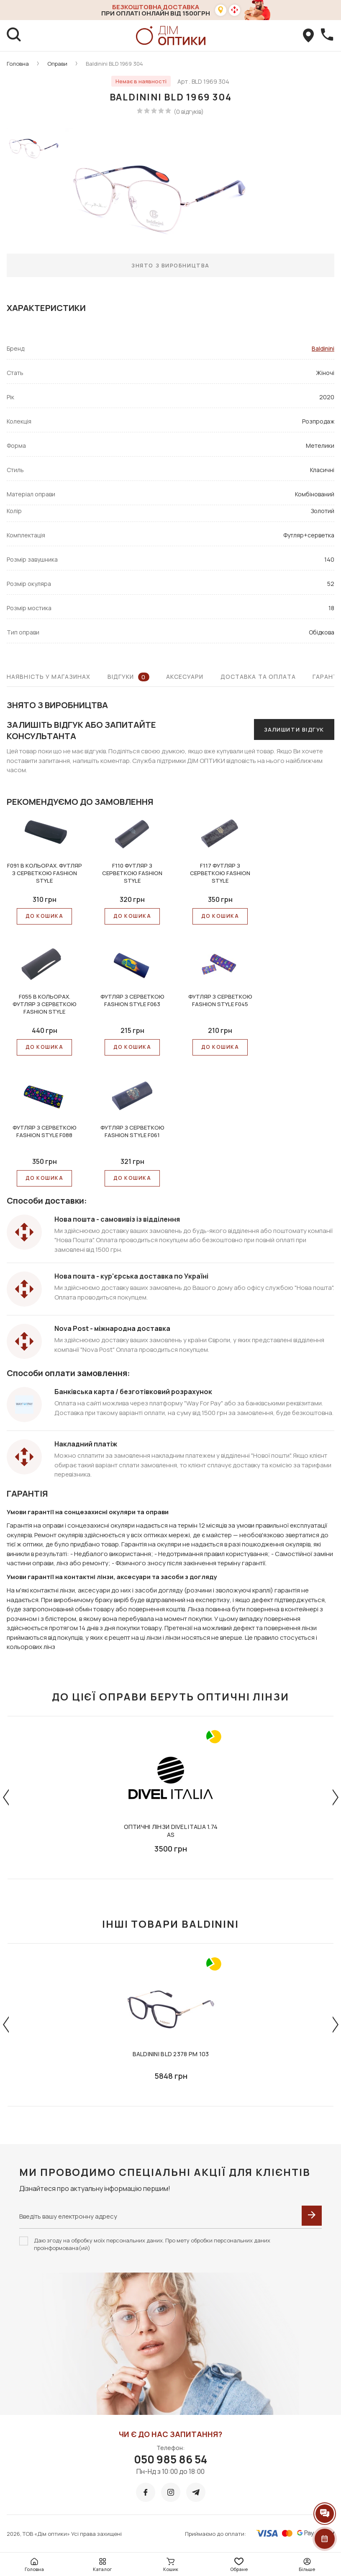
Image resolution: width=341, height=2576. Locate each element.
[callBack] (327, 36)
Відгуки (128, 677)
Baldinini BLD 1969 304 (114, 63)
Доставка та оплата (258, 677)
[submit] (312, 2216)
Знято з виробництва (170, 265)
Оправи (57, 63)
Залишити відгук (294, 729)
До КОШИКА (44, 915)
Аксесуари (185, 677)
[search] (14, 36)
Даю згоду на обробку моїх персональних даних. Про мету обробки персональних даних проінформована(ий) (152, 2244)
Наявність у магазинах (49, 677)
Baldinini (323, 348)
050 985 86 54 (170, 2459)
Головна (18, 63)
